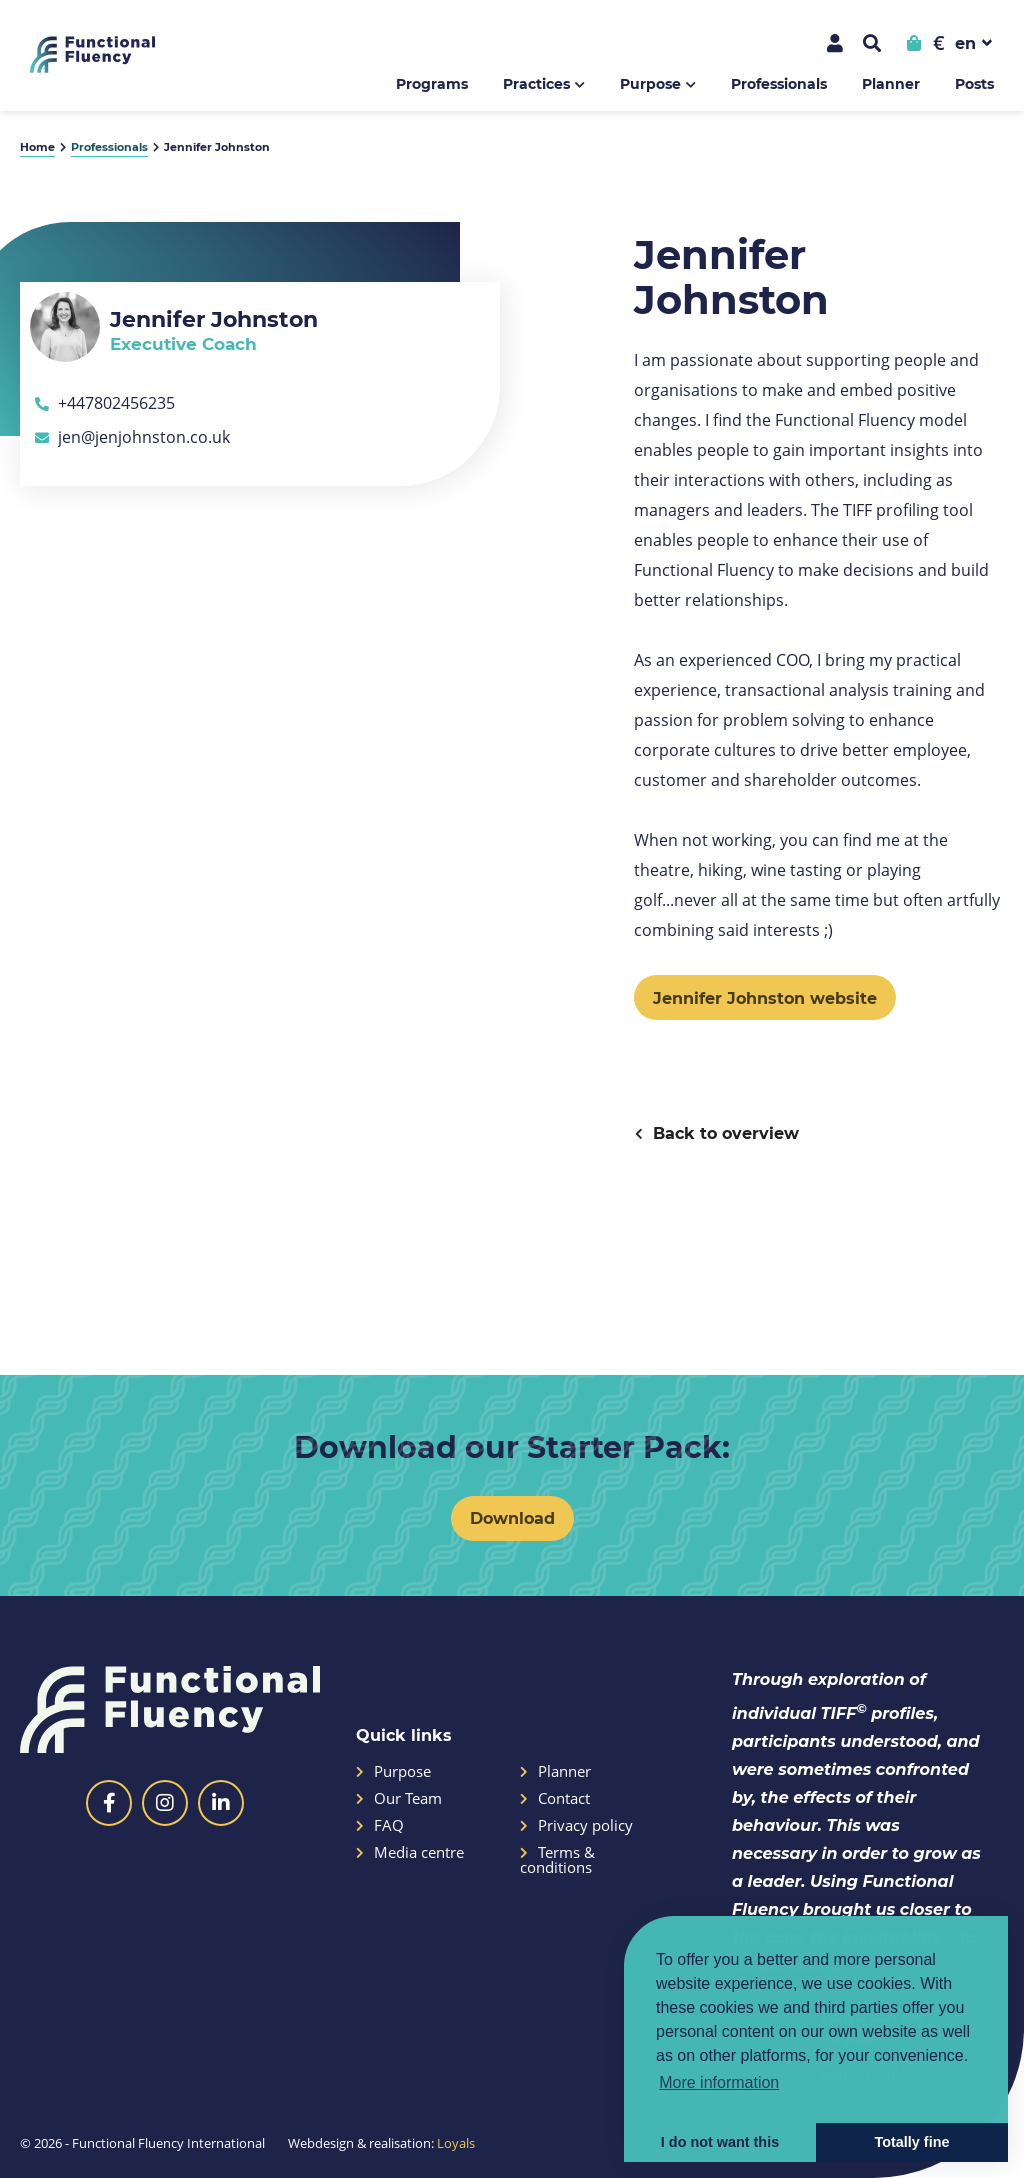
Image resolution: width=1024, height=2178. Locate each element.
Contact (555, 1798)
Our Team (399, 1798)
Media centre (410, 1852)
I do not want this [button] (720, 2142)
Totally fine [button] (912, 2142)
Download (512, 1517)
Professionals (779, 83)
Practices (536, 83)
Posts (974, 83)
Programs (432, 83)
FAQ (380, 1825)
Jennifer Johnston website (765, 997)
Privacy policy (576, 1825)
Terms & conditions (557, 1860)
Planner (891, 83)
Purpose (650, 83)
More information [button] (719, 2082)
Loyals (456, 2143)
